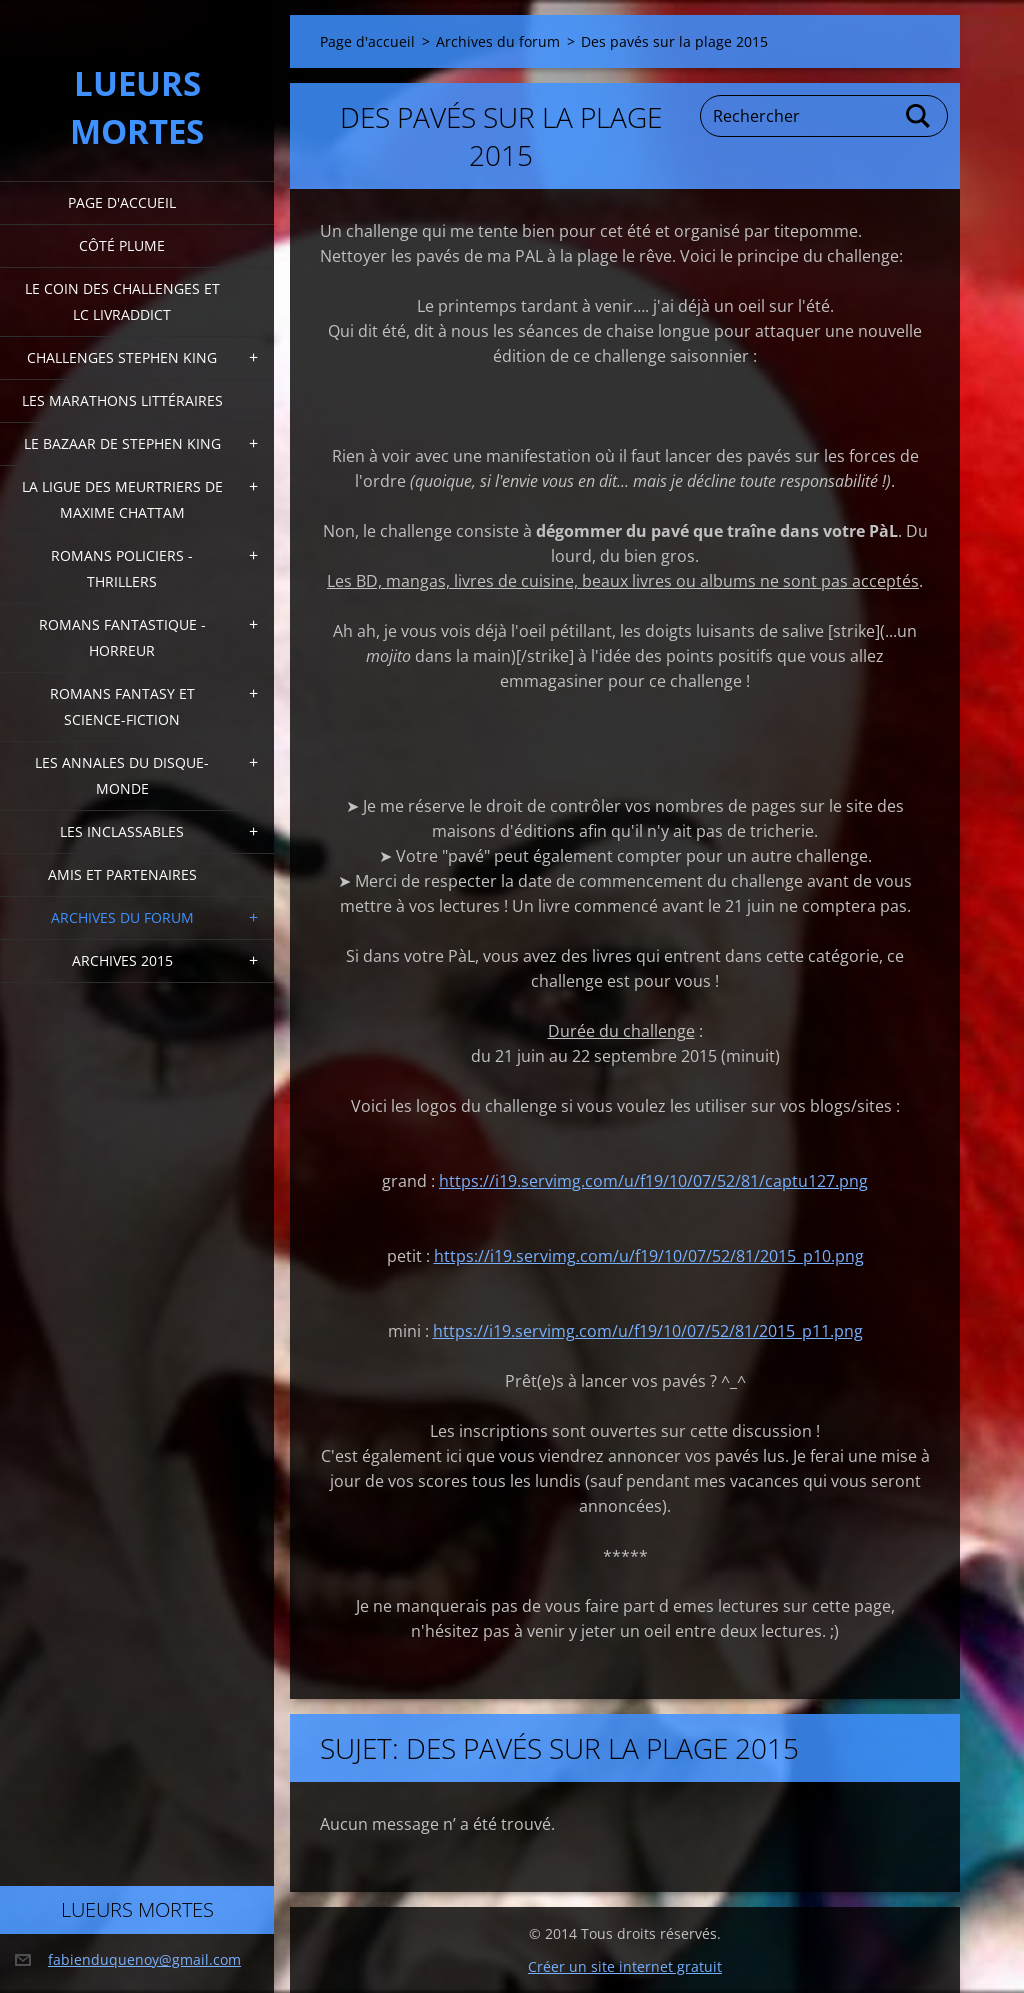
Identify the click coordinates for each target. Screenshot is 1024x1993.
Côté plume (122, 245)
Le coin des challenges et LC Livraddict (122, 301)
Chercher (919, 116)
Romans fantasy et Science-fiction (122, 706)
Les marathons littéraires (122, 400)
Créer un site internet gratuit (625, 1966)
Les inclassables (122, 831)
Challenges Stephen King (122, 357)
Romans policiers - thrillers (122, 568)
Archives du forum (122, 917)
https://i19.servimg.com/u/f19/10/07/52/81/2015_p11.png (648, 1331)
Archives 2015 (122, 960)
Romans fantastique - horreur (122, 637)
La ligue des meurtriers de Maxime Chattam (122, 499)
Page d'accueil (122, 202)
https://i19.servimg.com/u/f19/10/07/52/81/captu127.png (653, 1181)
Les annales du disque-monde (122, 775)
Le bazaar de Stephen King (122, 443)
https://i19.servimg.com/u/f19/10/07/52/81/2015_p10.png (649, 1256)
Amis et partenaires (122, 874)
